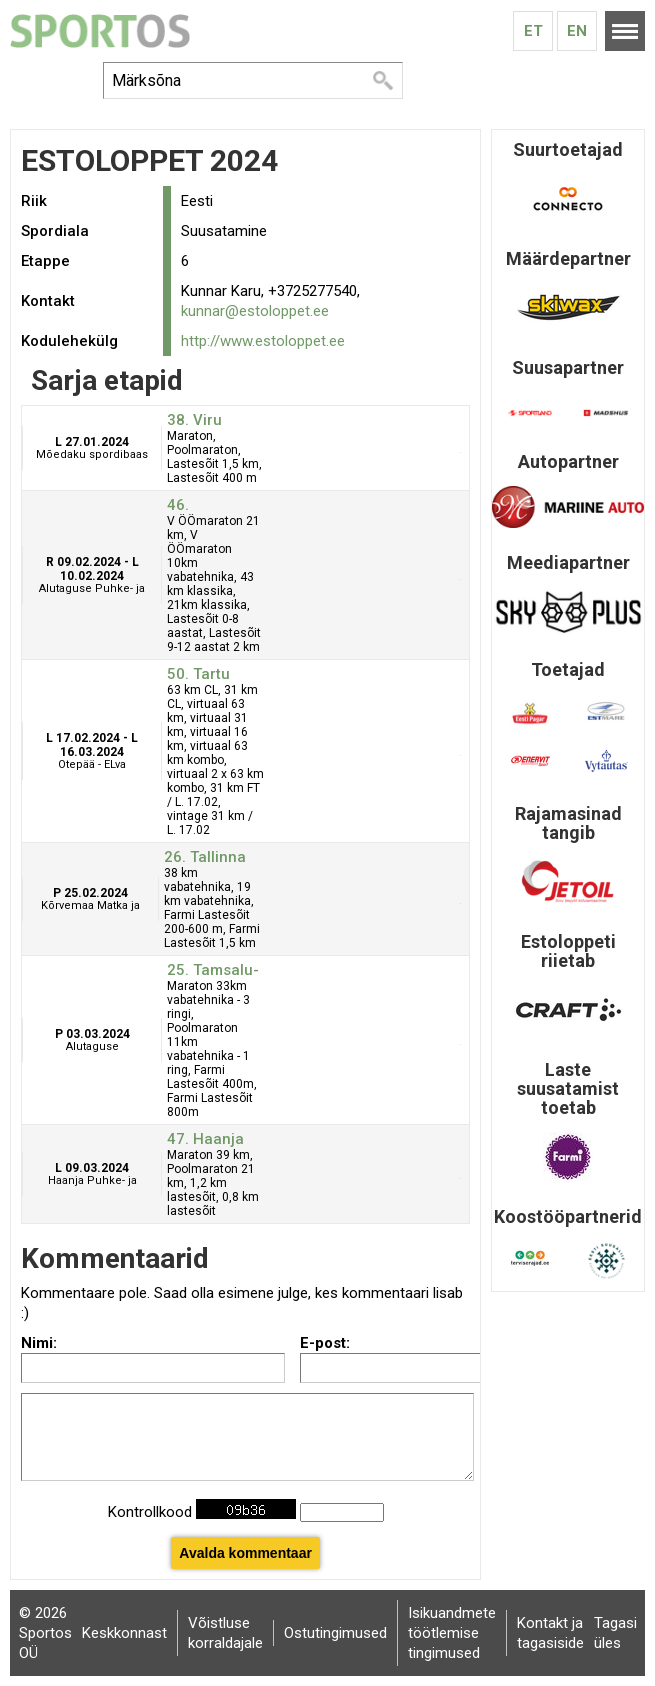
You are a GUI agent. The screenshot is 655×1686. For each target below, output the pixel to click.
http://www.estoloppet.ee (263, 341)
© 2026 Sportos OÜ (45, 1633)
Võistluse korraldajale (225, 1633)
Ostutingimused (335, 1633)
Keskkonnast (124, 1633)
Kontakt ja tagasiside (550, 1633)
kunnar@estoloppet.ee (255, 311)
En (577, 31)
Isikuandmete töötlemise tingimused (452, 1633)
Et (533, 31)
